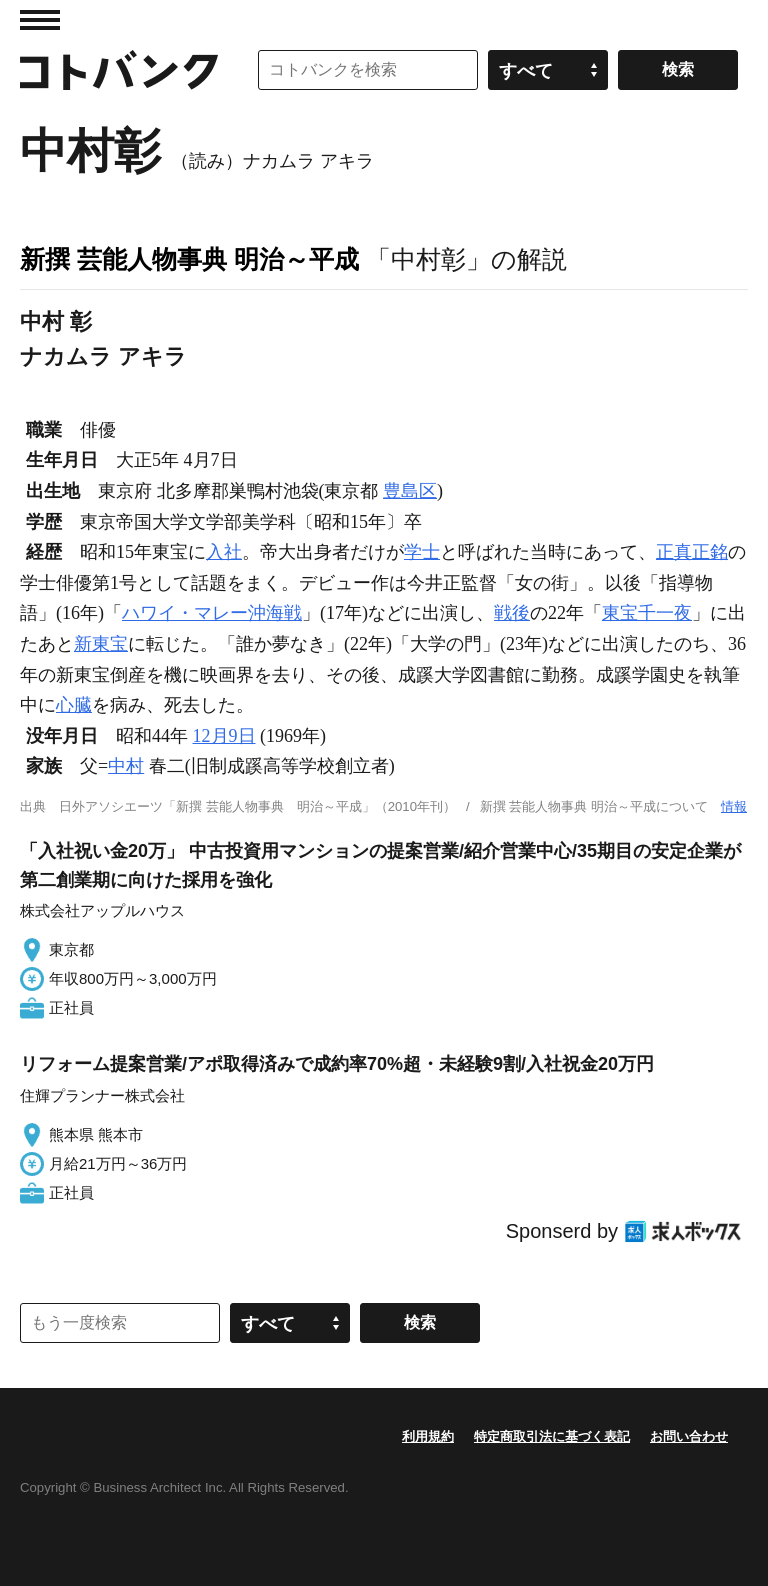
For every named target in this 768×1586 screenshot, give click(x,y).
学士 (422, 552)
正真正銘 (692, 552)
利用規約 (428, 1436)
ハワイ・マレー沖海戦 (212, 613)
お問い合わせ (689, 1436)
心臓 (74, 705)
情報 (734, 806)
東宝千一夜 (647, 613)
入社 (224, 552)
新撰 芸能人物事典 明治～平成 (189, 259)
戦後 (512, 613)
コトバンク (119, 70)
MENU (40, 20)
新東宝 (101, 644)
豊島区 (410, 491)
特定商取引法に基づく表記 (552, 1436)
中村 (126, 766)
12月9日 (224, 736)
